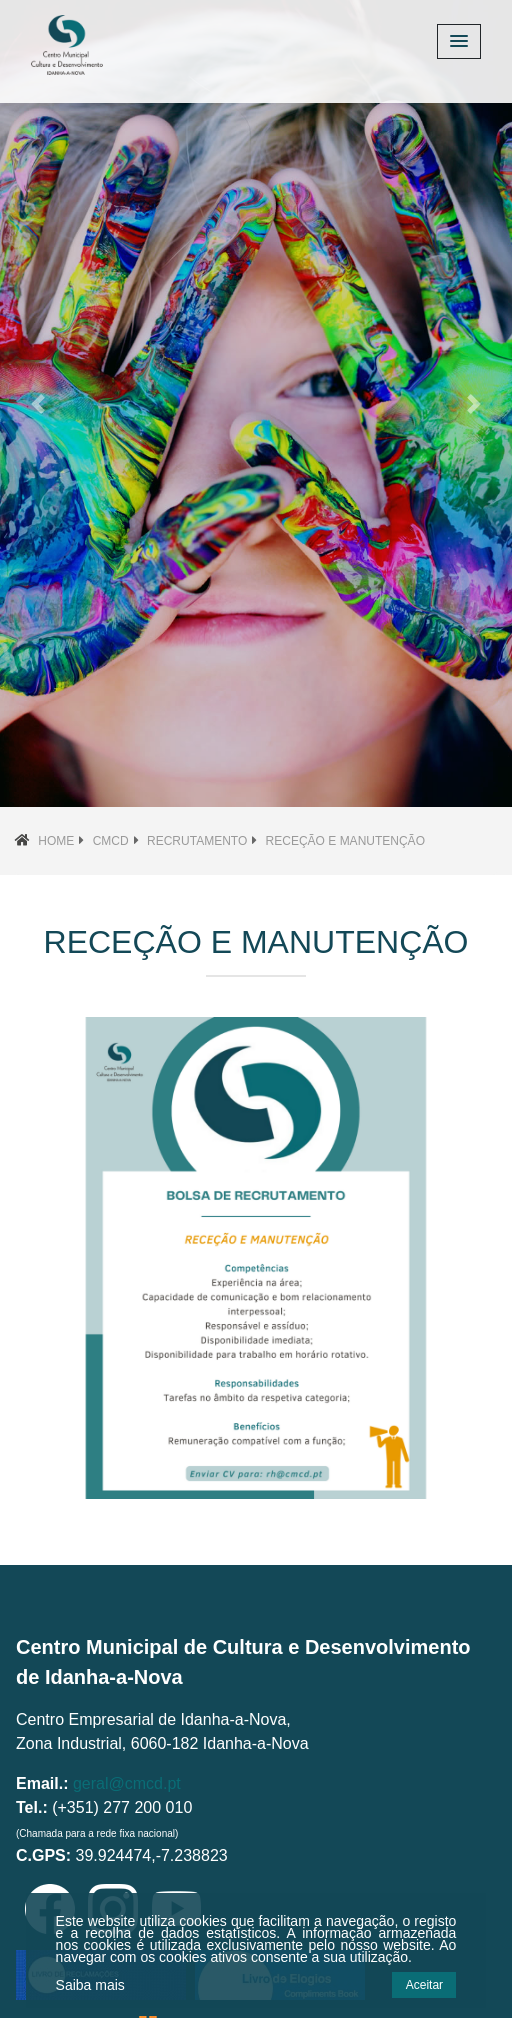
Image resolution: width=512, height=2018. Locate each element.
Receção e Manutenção (345, 841)
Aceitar (424, 1985)
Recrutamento (197, 841)
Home (56, 841)
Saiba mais (90, 1985)
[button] (38, 403)
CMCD (111, 841)
